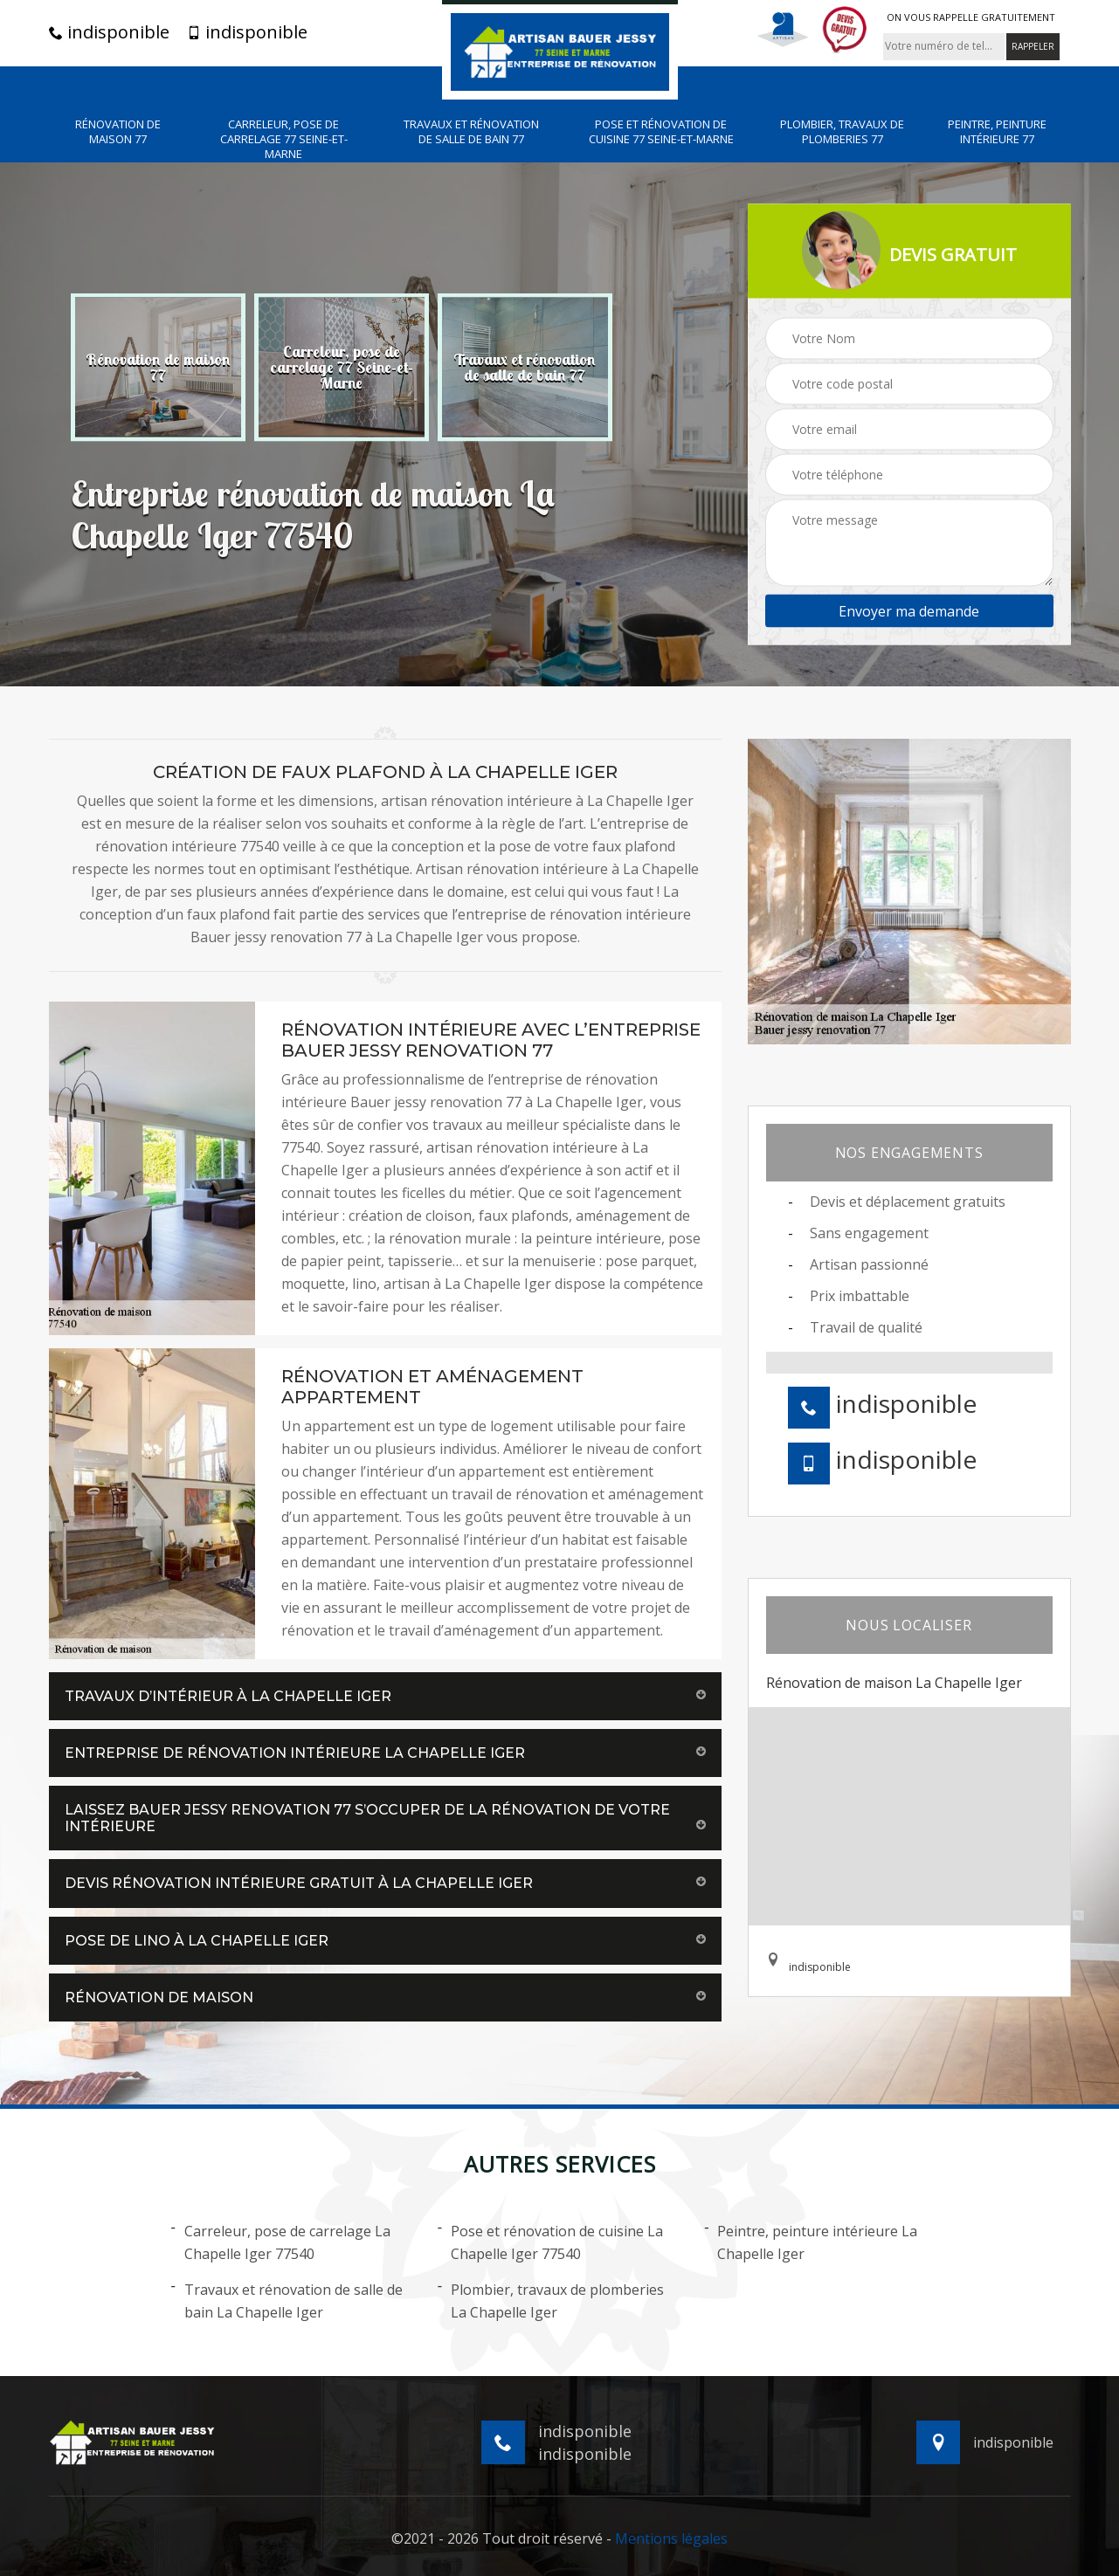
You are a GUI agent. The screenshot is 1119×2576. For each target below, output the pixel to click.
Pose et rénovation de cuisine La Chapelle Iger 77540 (550, 2241)
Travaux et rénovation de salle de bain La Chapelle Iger (287, 2300)
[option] (158, 367)
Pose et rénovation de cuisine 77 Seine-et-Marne (661, 132)
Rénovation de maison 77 (118, 132)
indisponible (109, 32)
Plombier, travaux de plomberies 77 (842, 132)
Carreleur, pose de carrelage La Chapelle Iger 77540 (280, 2241)
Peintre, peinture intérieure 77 (997, 132)
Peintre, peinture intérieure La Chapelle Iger (810, 2241)
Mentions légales (671, 2538)
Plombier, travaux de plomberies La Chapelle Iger (551, 2300)
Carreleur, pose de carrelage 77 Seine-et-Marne (284, 139)
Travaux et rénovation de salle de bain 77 (471, 132)
